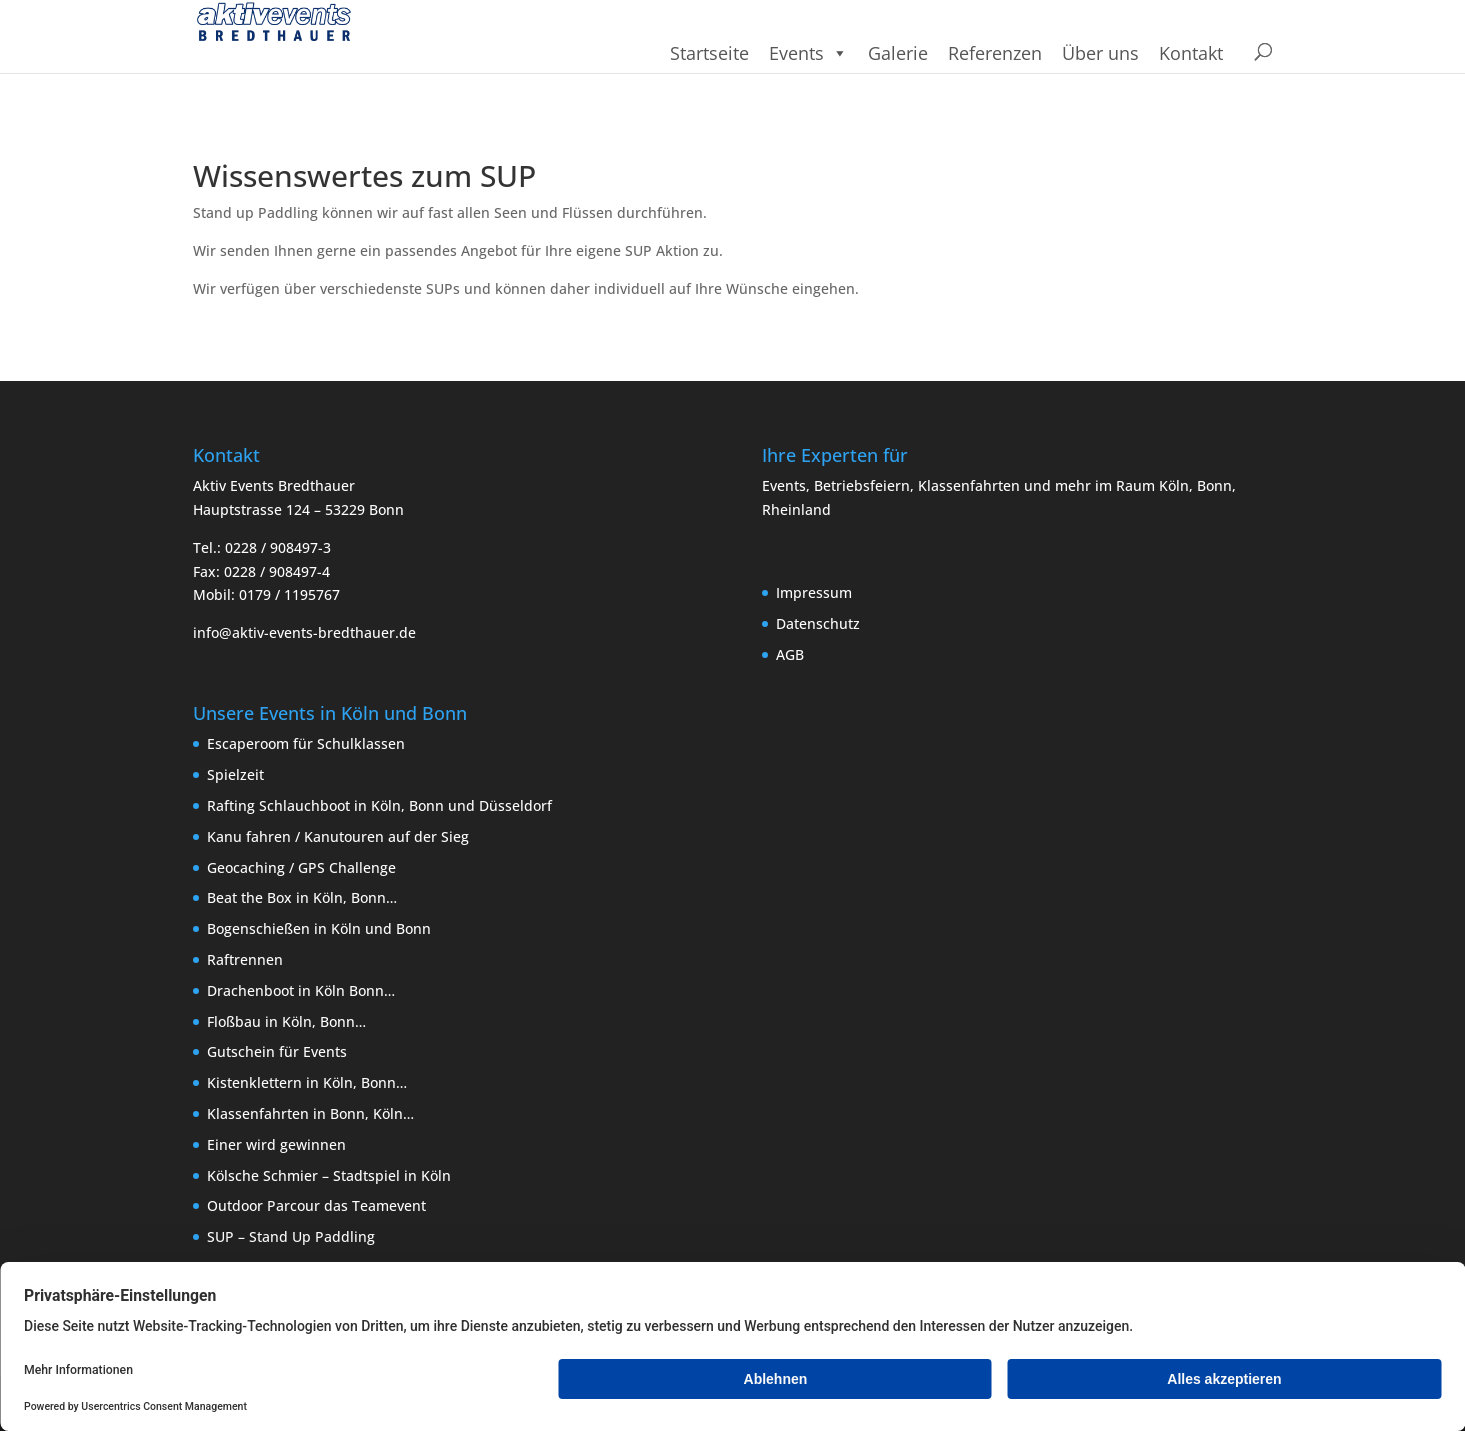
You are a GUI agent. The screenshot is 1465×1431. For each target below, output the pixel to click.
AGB (790, 654)
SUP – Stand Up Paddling (291, 1236)
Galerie (898, 53)
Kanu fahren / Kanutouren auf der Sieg (338, 836)
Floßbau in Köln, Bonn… (286, 1021)
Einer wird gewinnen (276, 1144)
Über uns (1100, 53)
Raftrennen (245, 959)
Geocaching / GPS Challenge (301, 867)
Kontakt (1191, 53)
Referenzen (995, 53)
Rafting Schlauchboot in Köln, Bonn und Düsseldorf (379, 805)
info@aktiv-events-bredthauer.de (304, 632)
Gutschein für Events (277, 1051)
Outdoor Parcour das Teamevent (316, 1205)
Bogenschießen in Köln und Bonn (319, 928)
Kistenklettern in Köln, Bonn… (307, 1082)
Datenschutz (818, 623)
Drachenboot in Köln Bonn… (301, 990)
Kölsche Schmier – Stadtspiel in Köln (329, 1175)
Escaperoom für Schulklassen (306, 743)
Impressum (814, 592)
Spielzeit (235, 774)
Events (808, 53)
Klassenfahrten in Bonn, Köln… (310, 1113)
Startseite (709, 53)
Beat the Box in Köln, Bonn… (302, 897)
